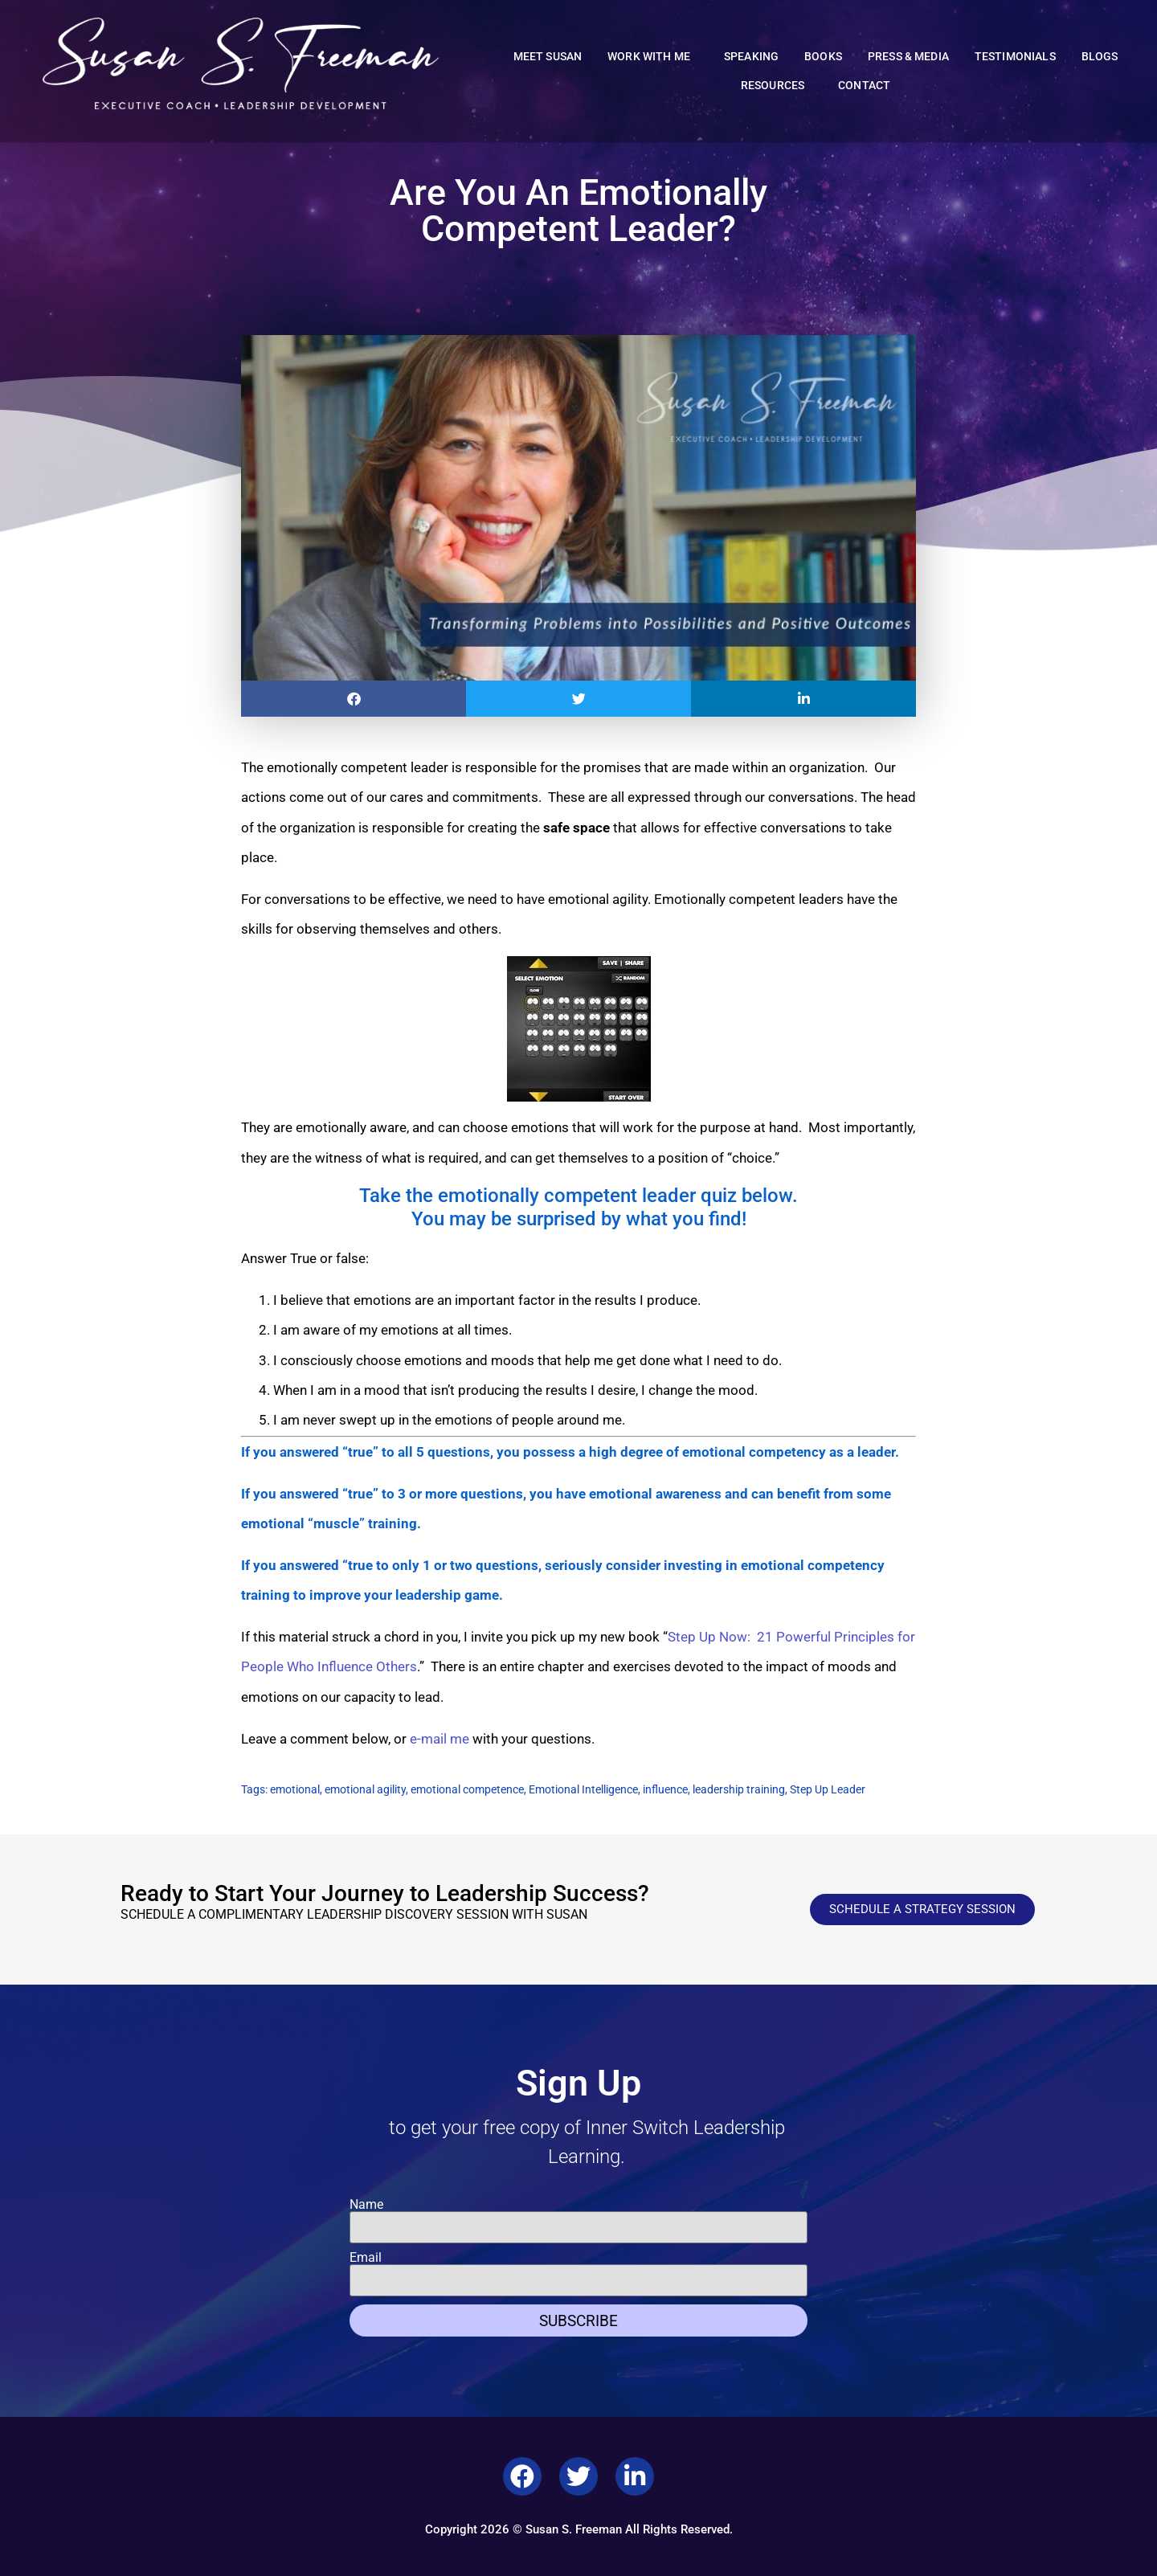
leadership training (739, 1789)
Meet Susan (548, 56)
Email (366, 2257)
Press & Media (908, 56)
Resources (776, 86)
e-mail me (439, 1739)
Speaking (751, 56)
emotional (295, 1789)
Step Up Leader (827, 1789)
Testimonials (1015, 56)
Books (823, 56)
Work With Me (652, 57)
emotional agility (365, 1789)
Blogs (1099, 56)
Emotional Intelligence (583, 1789)
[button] (353, 699)
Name (366, 2204)
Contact (864, 85)
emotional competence (467, 1789)
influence (665, 1789)
